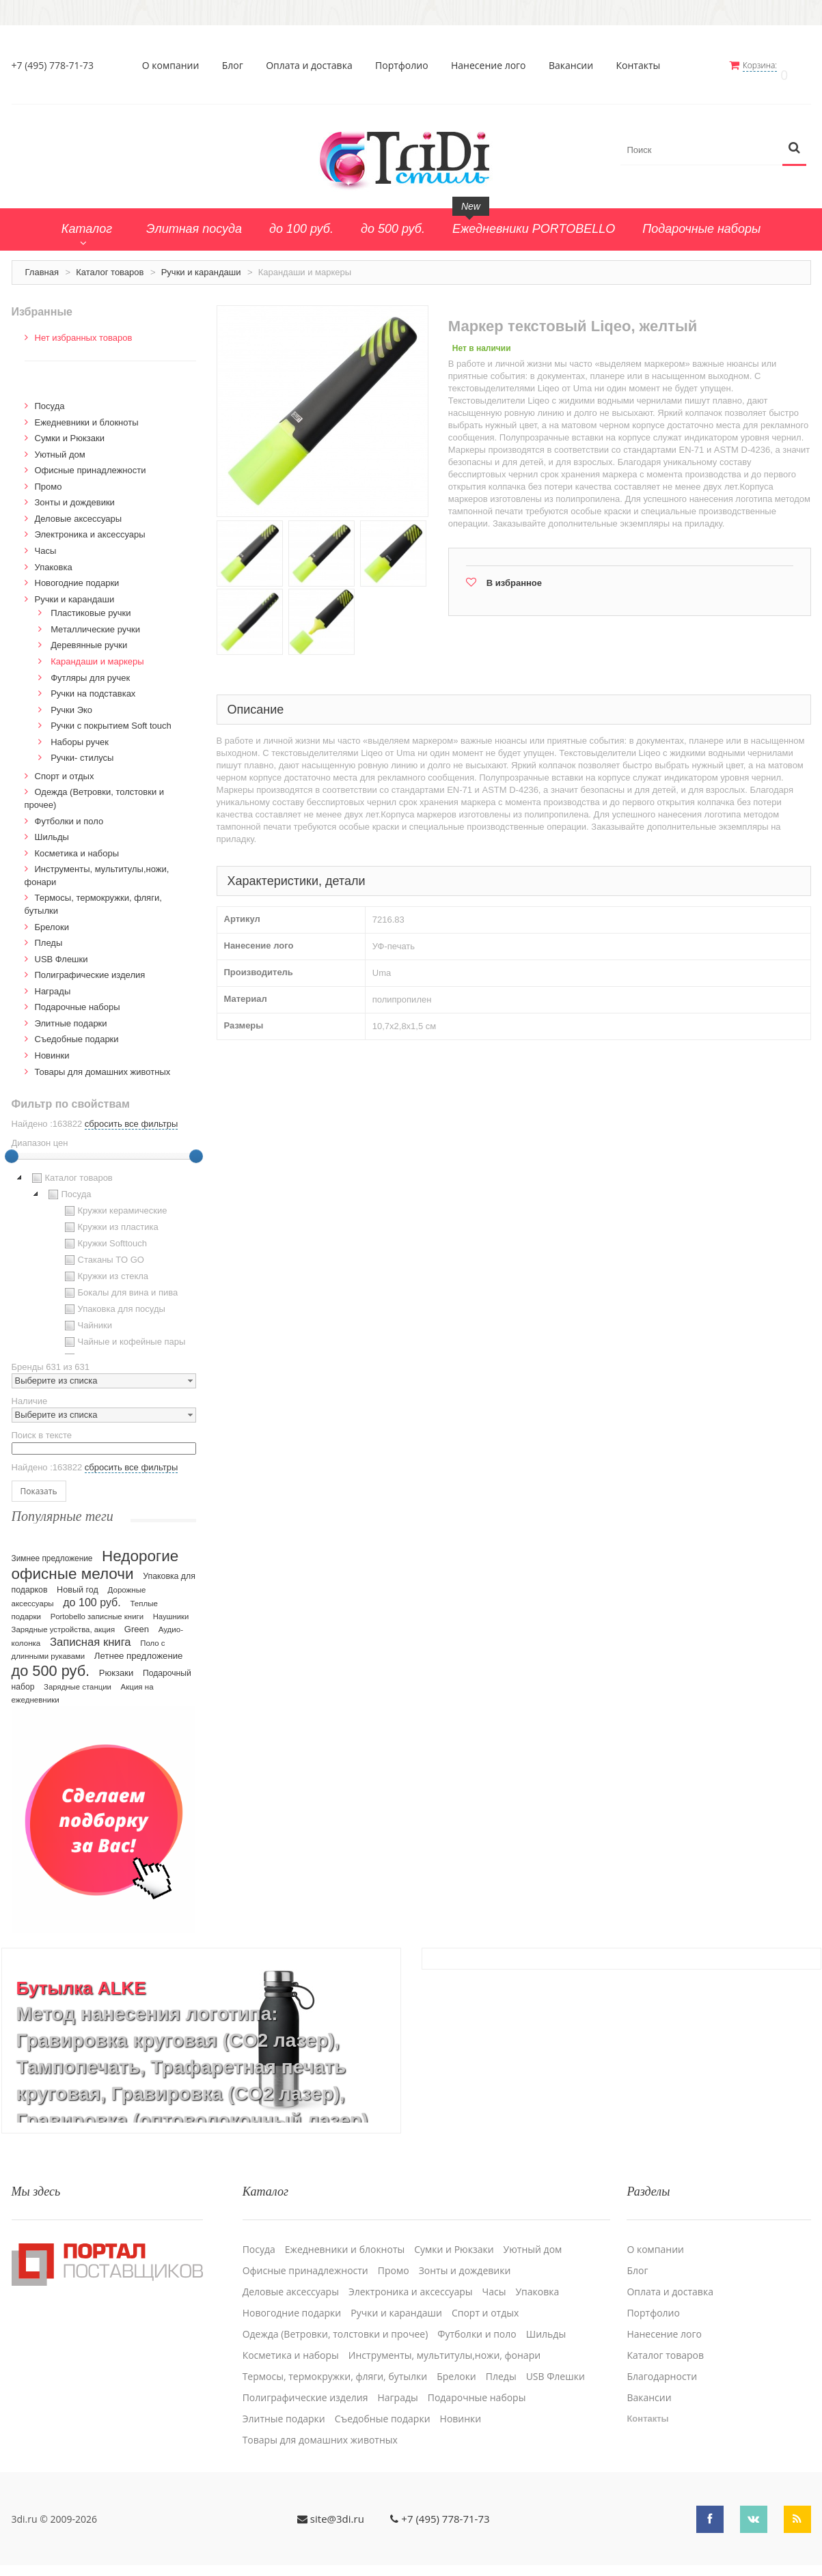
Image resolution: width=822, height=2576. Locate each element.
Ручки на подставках (93, 685)
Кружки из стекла (105, 1267)
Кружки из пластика (110, 1218)
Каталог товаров (109, 263)
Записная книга (90, 1632)
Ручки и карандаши (201, 263)
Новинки (52, 1046)
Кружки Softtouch (104, 1235)
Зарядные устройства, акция (63, 1620)
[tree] (104, 1253)
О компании (176, 65)
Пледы (49, 934)
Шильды (52, 828)
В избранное (514, 574)
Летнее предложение (138, 1646)
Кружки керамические (114, 1202)
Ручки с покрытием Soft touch (111, 717)
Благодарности (662, 2355)
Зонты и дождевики (75, 493)
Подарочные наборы (77, 998)
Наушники (171, 1607)
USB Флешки (61, 949)
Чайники (87, 1316)
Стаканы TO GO (102, 1251)
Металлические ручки (95, 620)
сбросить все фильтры (131, 1115)
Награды (53, 982)
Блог (238, 65)
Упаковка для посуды (113, 1300)
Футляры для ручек (90, 668)
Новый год (77, 1580)
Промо (48, 477)
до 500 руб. (51, 1661)
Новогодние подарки (77, 574)
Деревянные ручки (89, 636)
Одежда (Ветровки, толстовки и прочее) (335, 2313)
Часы (46, 542)
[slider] (196, 1147)
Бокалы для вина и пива (119, 1284)
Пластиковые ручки (91, 604)
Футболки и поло (69, 812)
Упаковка (53, 557)
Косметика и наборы (77, 844)
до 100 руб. (92, 1592)
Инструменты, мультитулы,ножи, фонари (444, 2334)
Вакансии (577, 65)
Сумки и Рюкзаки (70, 429)
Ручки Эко (71, 700)
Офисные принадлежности (90, 461)
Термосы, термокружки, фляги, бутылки (335, 2355)
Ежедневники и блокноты (87, 413)
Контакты (644, 65)
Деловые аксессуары (78, 510)
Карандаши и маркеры (97, 652)
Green (136, 1619)
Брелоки (52, 917)
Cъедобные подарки (77, 1030)
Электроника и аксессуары (90, 525)
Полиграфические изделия (90, 966)
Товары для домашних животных (103, 1062)
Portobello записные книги (97, 1607)
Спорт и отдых (64, 767)
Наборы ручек (80, 732)
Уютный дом (60, 445)
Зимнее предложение (52, 1549)
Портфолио (408, 65)
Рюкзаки (116, 1663)
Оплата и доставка (315, 65)
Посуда (50, 397)
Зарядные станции (77, 1677)
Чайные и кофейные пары (123, 1333)
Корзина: (771, 65)
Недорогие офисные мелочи (95, 1555)
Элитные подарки (71, 1014)
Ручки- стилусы (82, 749)
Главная (42, 263)
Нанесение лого (494, 65)
